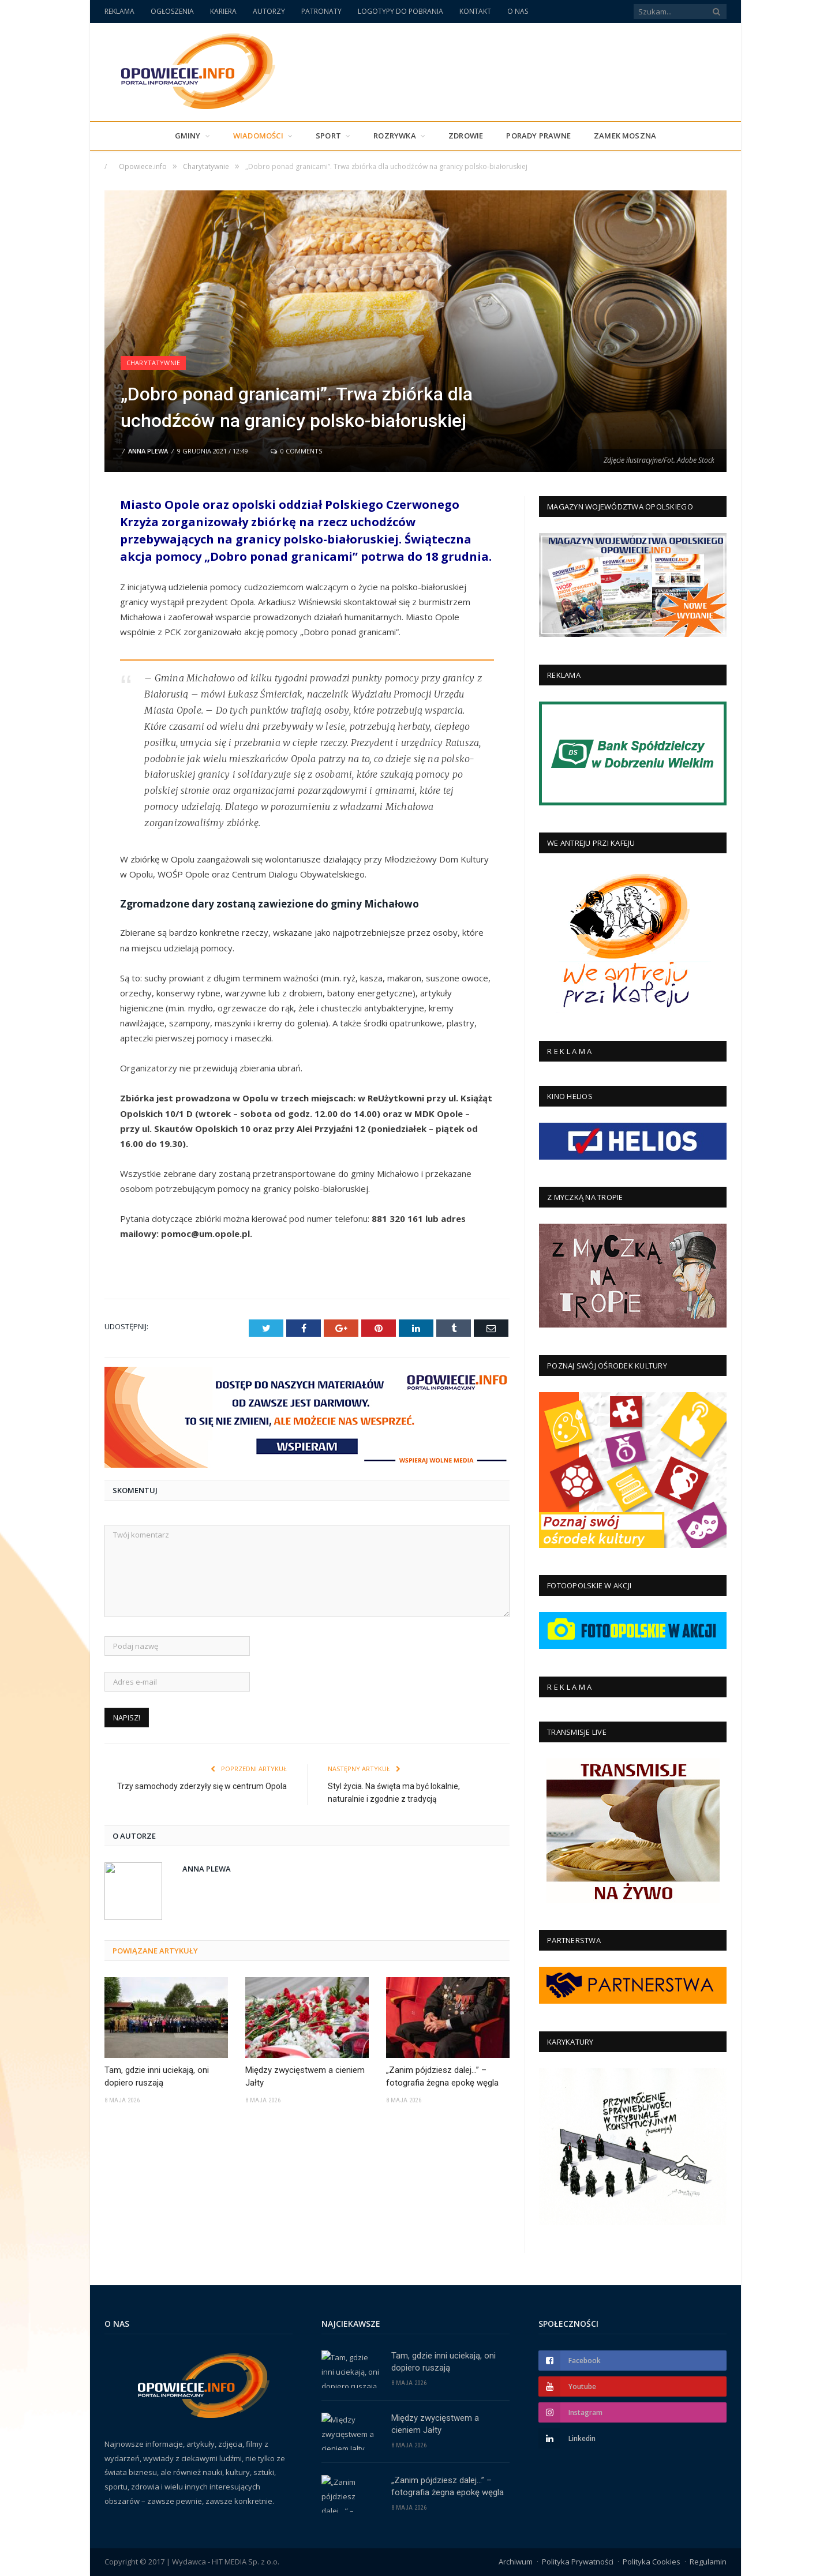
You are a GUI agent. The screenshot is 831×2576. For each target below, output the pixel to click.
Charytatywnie (153, 362)
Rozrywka (394, 135)
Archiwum (516, 2561)
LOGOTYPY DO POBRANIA (400, 11)
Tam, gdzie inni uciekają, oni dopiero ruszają (156, 2076)
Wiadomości (258, 135)
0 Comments (296, 451)
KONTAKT (475, 11)
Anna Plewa (148, 451)
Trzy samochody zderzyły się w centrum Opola (202, 1786)
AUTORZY (269, 11)
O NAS (517, 11)
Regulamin (708, 2561)
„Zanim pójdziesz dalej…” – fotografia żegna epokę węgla (442, 2076)
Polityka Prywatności (577, 2561)
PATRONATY (321, 11)
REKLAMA (119, 11)
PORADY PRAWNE (538, 135)
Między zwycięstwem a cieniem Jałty (305, 2076)
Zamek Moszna (625, 135)
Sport (328, 135)
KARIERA (223, 11)
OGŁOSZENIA (172, 11)
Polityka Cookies (651, 2561)
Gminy (188, 135)
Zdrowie (465, 135)
